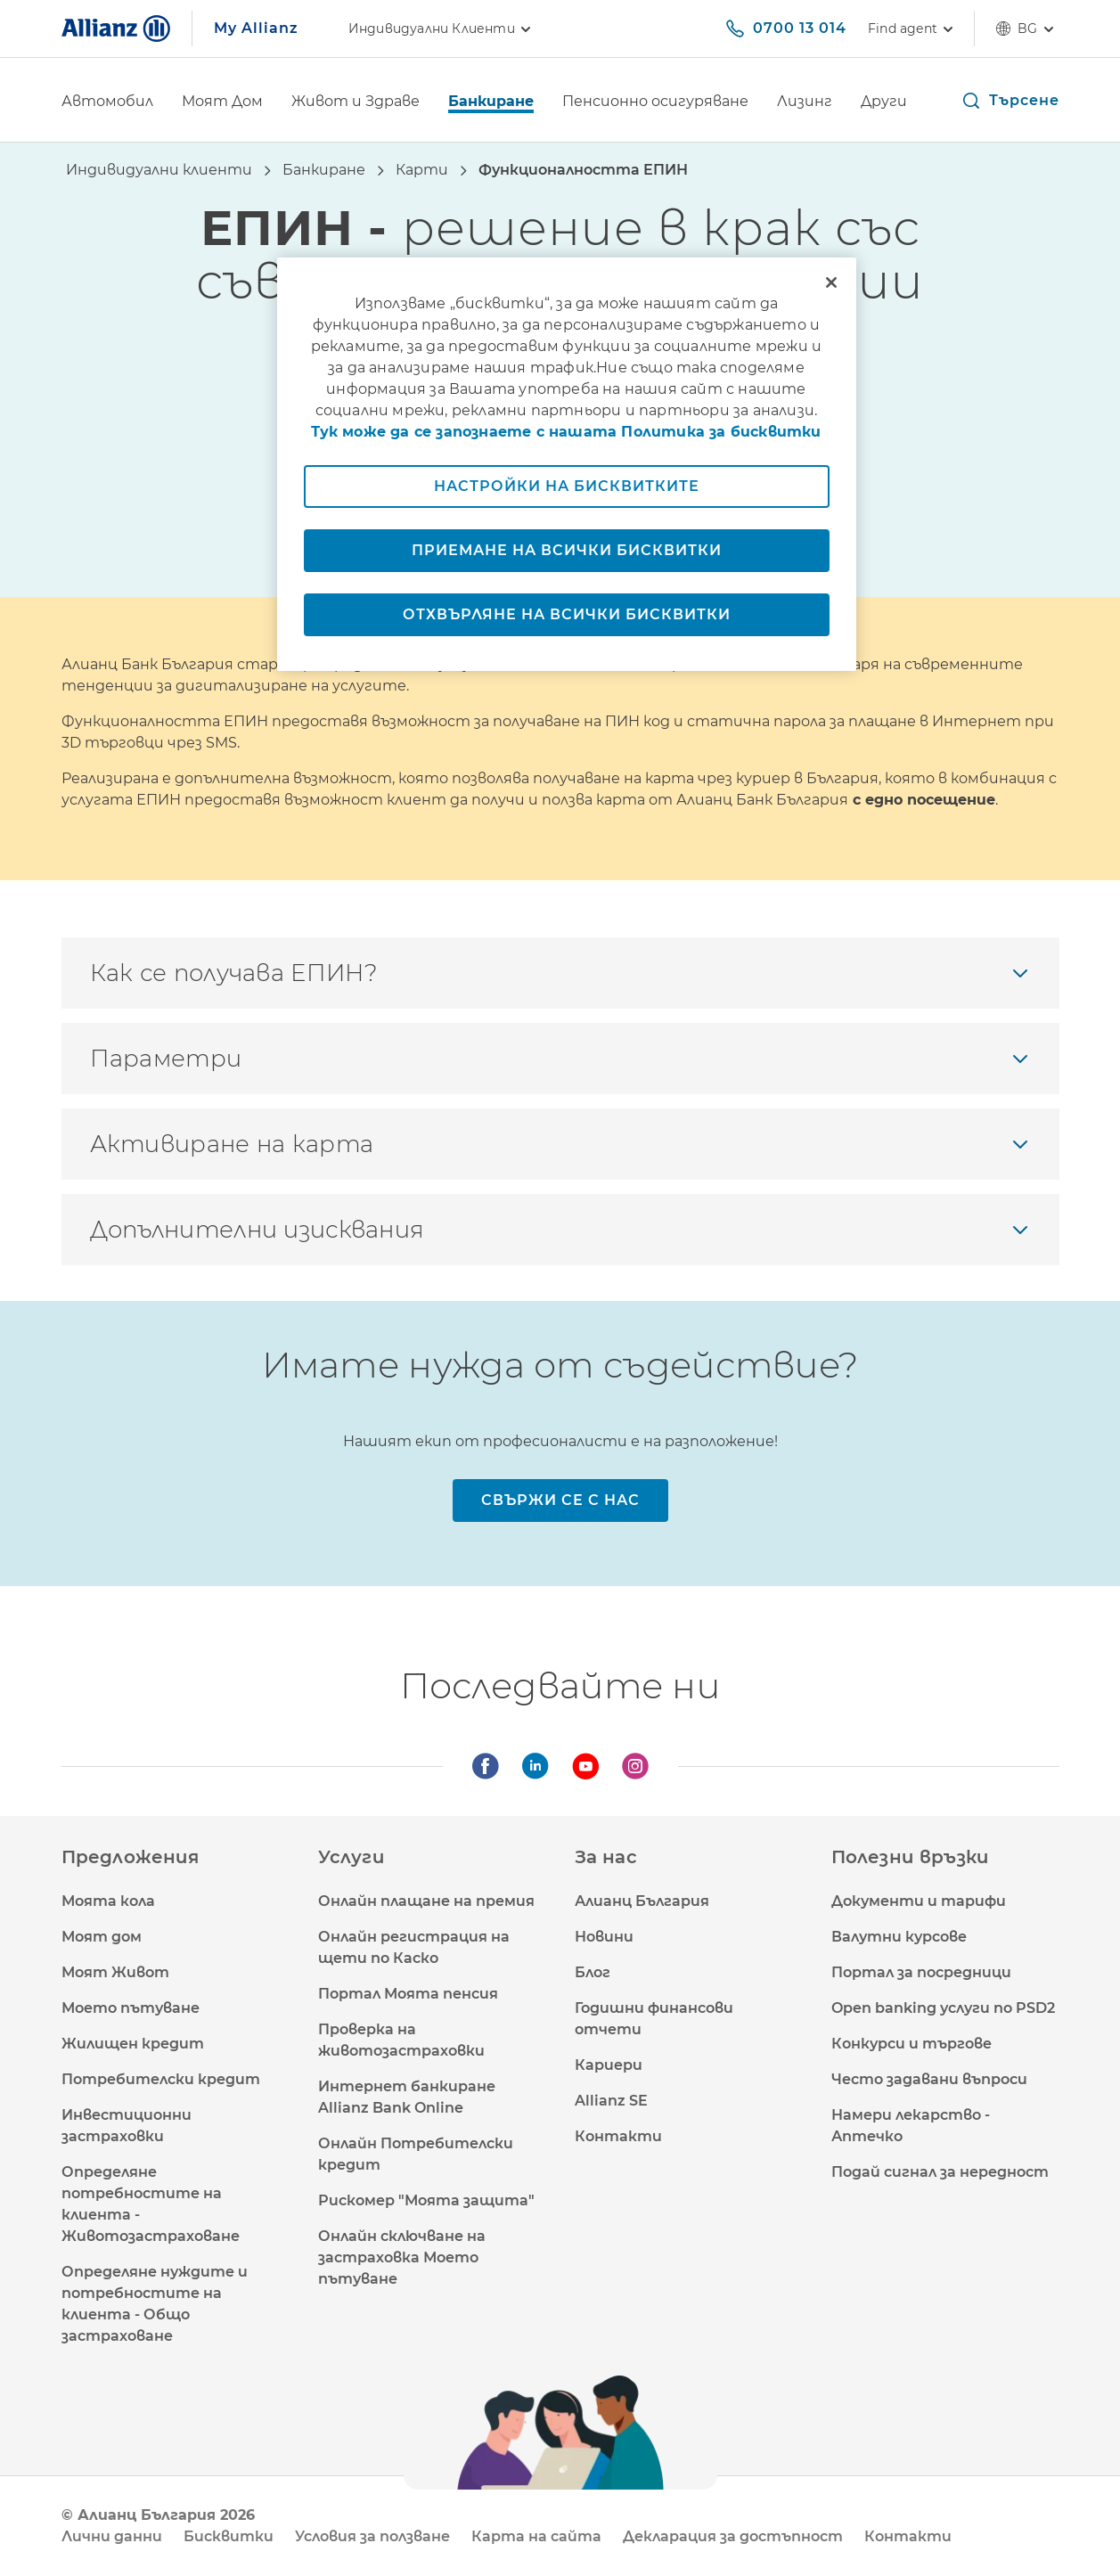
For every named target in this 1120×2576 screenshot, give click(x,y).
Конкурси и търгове (911, 2043)
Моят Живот (115, 1972)
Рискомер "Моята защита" (426, 2200)
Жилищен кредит (132, 2043)
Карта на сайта (536, 2536)
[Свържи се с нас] (560, 1500)
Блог (592, 1972)
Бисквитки (229, 2536)
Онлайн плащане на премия (426, 1901)
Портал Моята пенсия (408, 1993)
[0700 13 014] (785, 28)
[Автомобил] (107, 103)
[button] (1010, 100)
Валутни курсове (899, 1936)
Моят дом (101, 1936)
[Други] (884, 103)
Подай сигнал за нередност (940, 2171)
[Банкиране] (491, 103)
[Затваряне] (831, 282)
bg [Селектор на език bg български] (1027, 28)
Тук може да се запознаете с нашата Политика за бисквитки (566, 431)
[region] (566, 464)
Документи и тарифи (918, 1901)
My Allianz (256, 28)
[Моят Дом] (222, 103)
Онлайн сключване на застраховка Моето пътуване (402, 2257)
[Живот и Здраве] (355, 103)
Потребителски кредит (160, 2079)
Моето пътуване (130, 2007)
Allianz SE (611, 2100)
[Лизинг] (804, 103)
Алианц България (642, 1901)
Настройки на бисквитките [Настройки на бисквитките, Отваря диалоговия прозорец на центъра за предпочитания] (566, 486)
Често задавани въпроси (929, 2079)
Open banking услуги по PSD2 (943, 2007)
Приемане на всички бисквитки (567, 550)
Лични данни (111, 2536)
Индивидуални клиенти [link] (442, 28)
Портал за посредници (921, 1972)
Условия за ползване (372, 2536)
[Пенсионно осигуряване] (655, 103)
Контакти (618, 2136)
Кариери (608, 2065)
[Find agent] (910, 28)
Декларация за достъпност (733, 2536)
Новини (604, 1936)
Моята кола (108, 1901)
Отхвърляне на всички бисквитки (567, 614)
